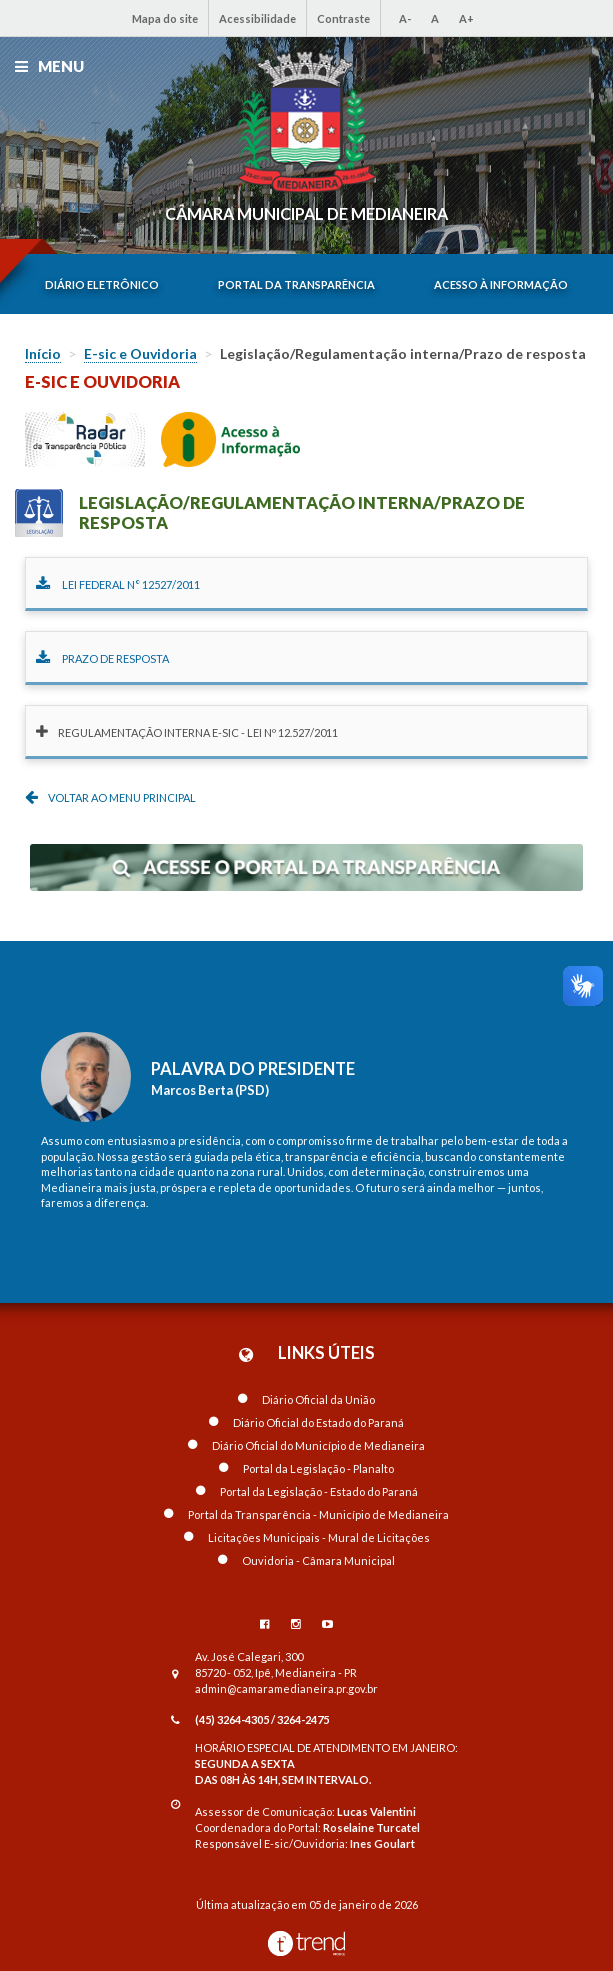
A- (405, 18)
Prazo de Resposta (102, 658)
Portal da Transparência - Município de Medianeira (306, 1514)
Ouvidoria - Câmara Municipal (306, 1560)
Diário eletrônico (102, 284)
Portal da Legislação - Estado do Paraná (307, 1491)
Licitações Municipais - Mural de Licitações (307, 1537)
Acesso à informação (501, 284)
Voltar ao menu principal (110, 796)
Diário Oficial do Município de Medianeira (306, 1445)
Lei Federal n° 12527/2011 (118, 584)
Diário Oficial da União (306, 1399)
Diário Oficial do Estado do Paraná (306, 1422)
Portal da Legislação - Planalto (306, 1468)
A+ (466, 18)
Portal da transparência (296, 284)
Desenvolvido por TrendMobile (306, 1943)
